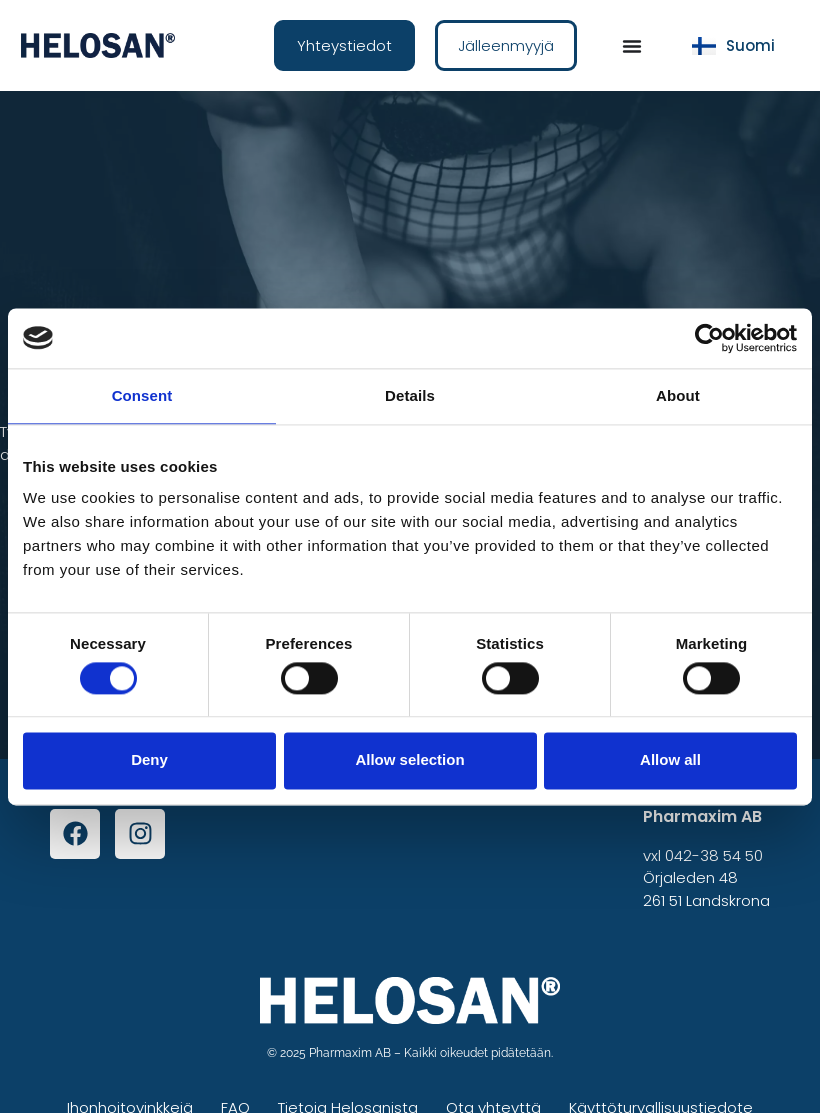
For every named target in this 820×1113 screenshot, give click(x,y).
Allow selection (409, 760)
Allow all (670, 760)
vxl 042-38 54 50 (703, 855)
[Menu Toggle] (632, 46)
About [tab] (678, 395)
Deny (149, 760)
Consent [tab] (142, 395)
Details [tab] (410, 395)
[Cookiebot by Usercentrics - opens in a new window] (709, 338)
